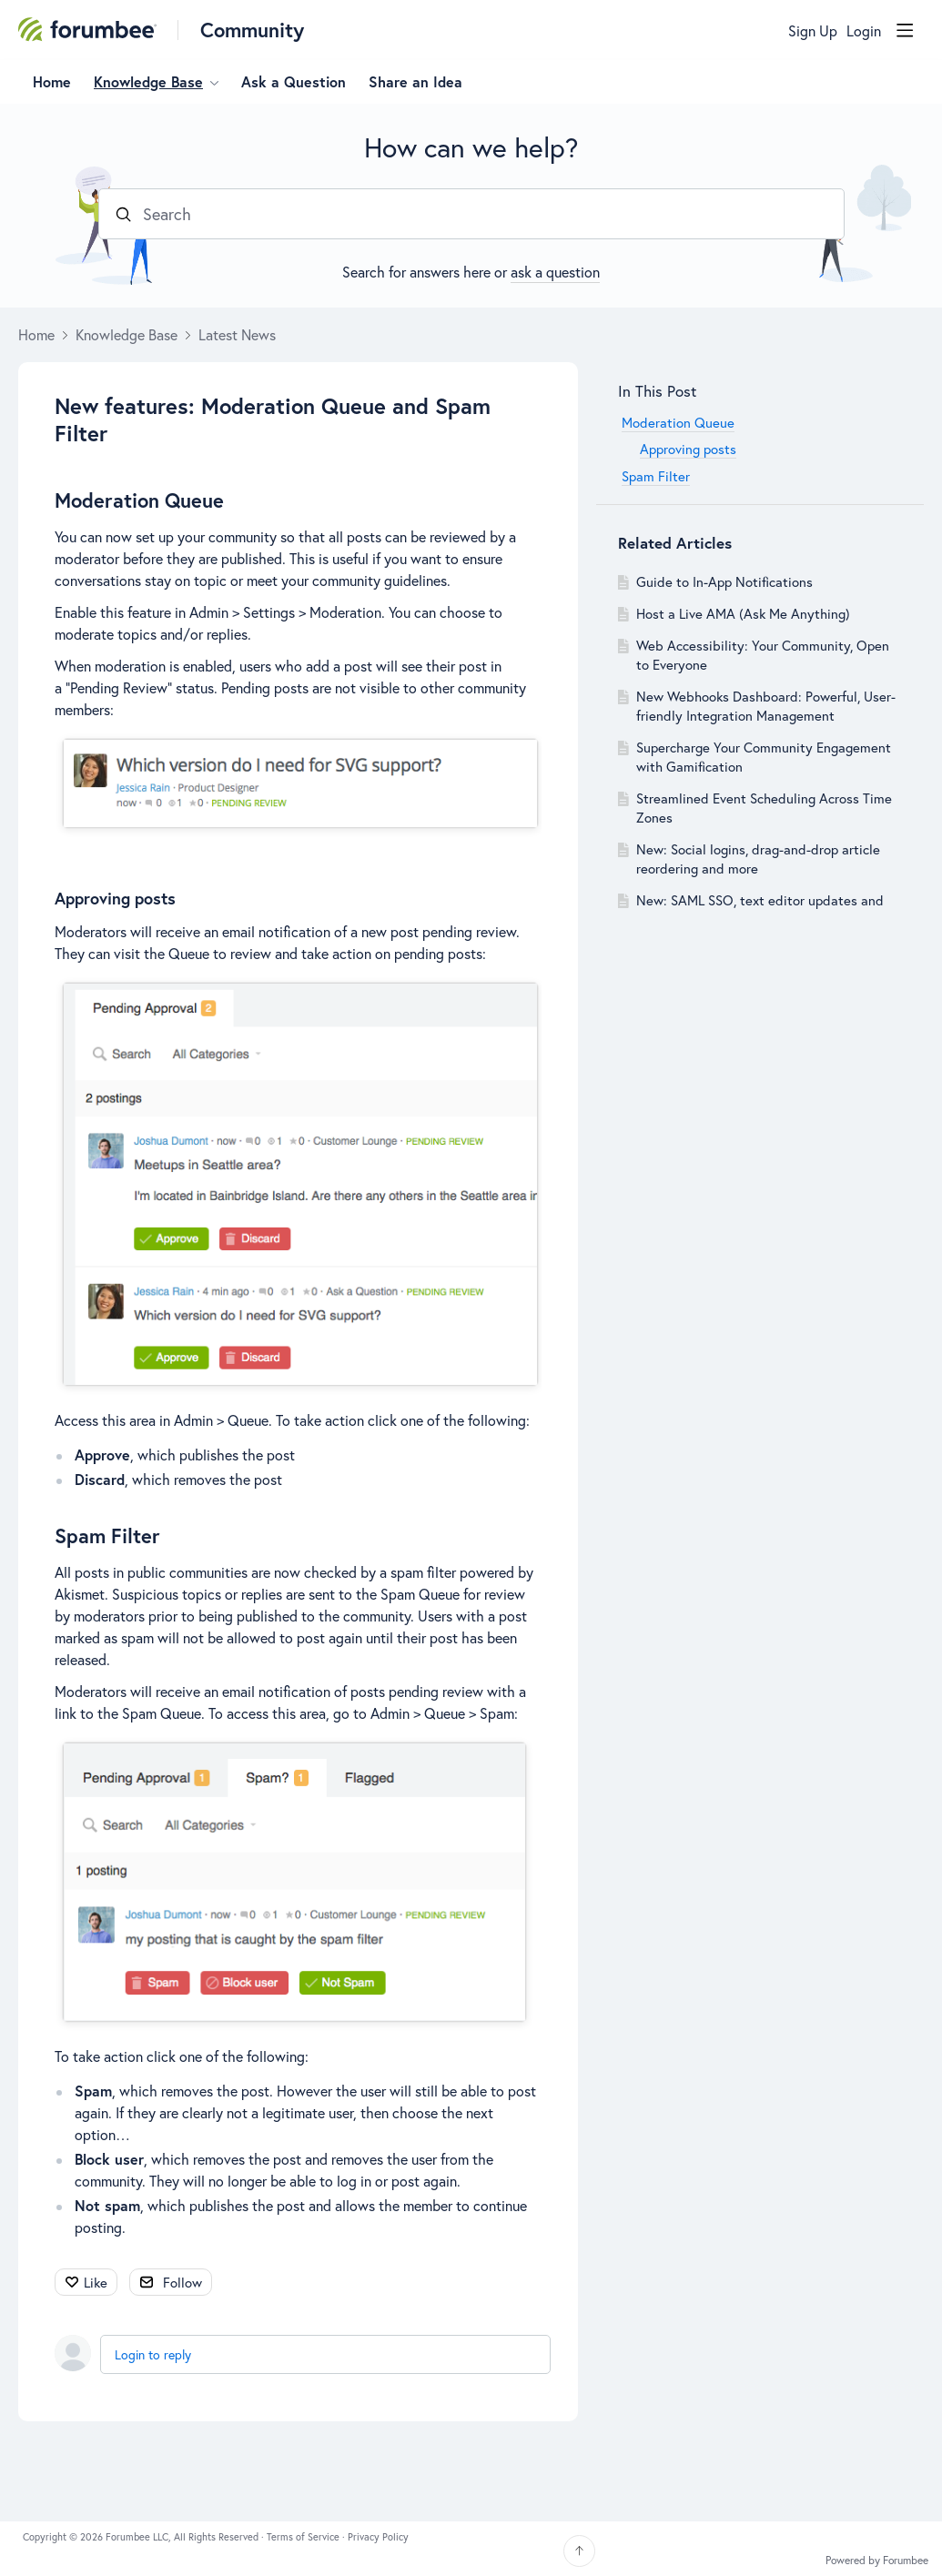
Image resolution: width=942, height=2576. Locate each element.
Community (252, 29)
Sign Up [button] (812, 31)
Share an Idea (415, 82)
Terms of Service (304, 2537)
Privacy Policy (378, 2537)
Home (52, 82)
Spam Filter (107, 1535)
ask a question (555, 271)
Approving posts (115, 898)
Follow (182, 2282)
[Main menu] (904, 30)
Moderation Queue (139, 500)
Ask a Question (293, 82)
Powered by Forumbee (877, 2560)
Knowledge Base (148, 82)
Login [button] (863, 31)
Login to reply (153, 2354)
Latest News (237, 335)
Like (95, 2282)
